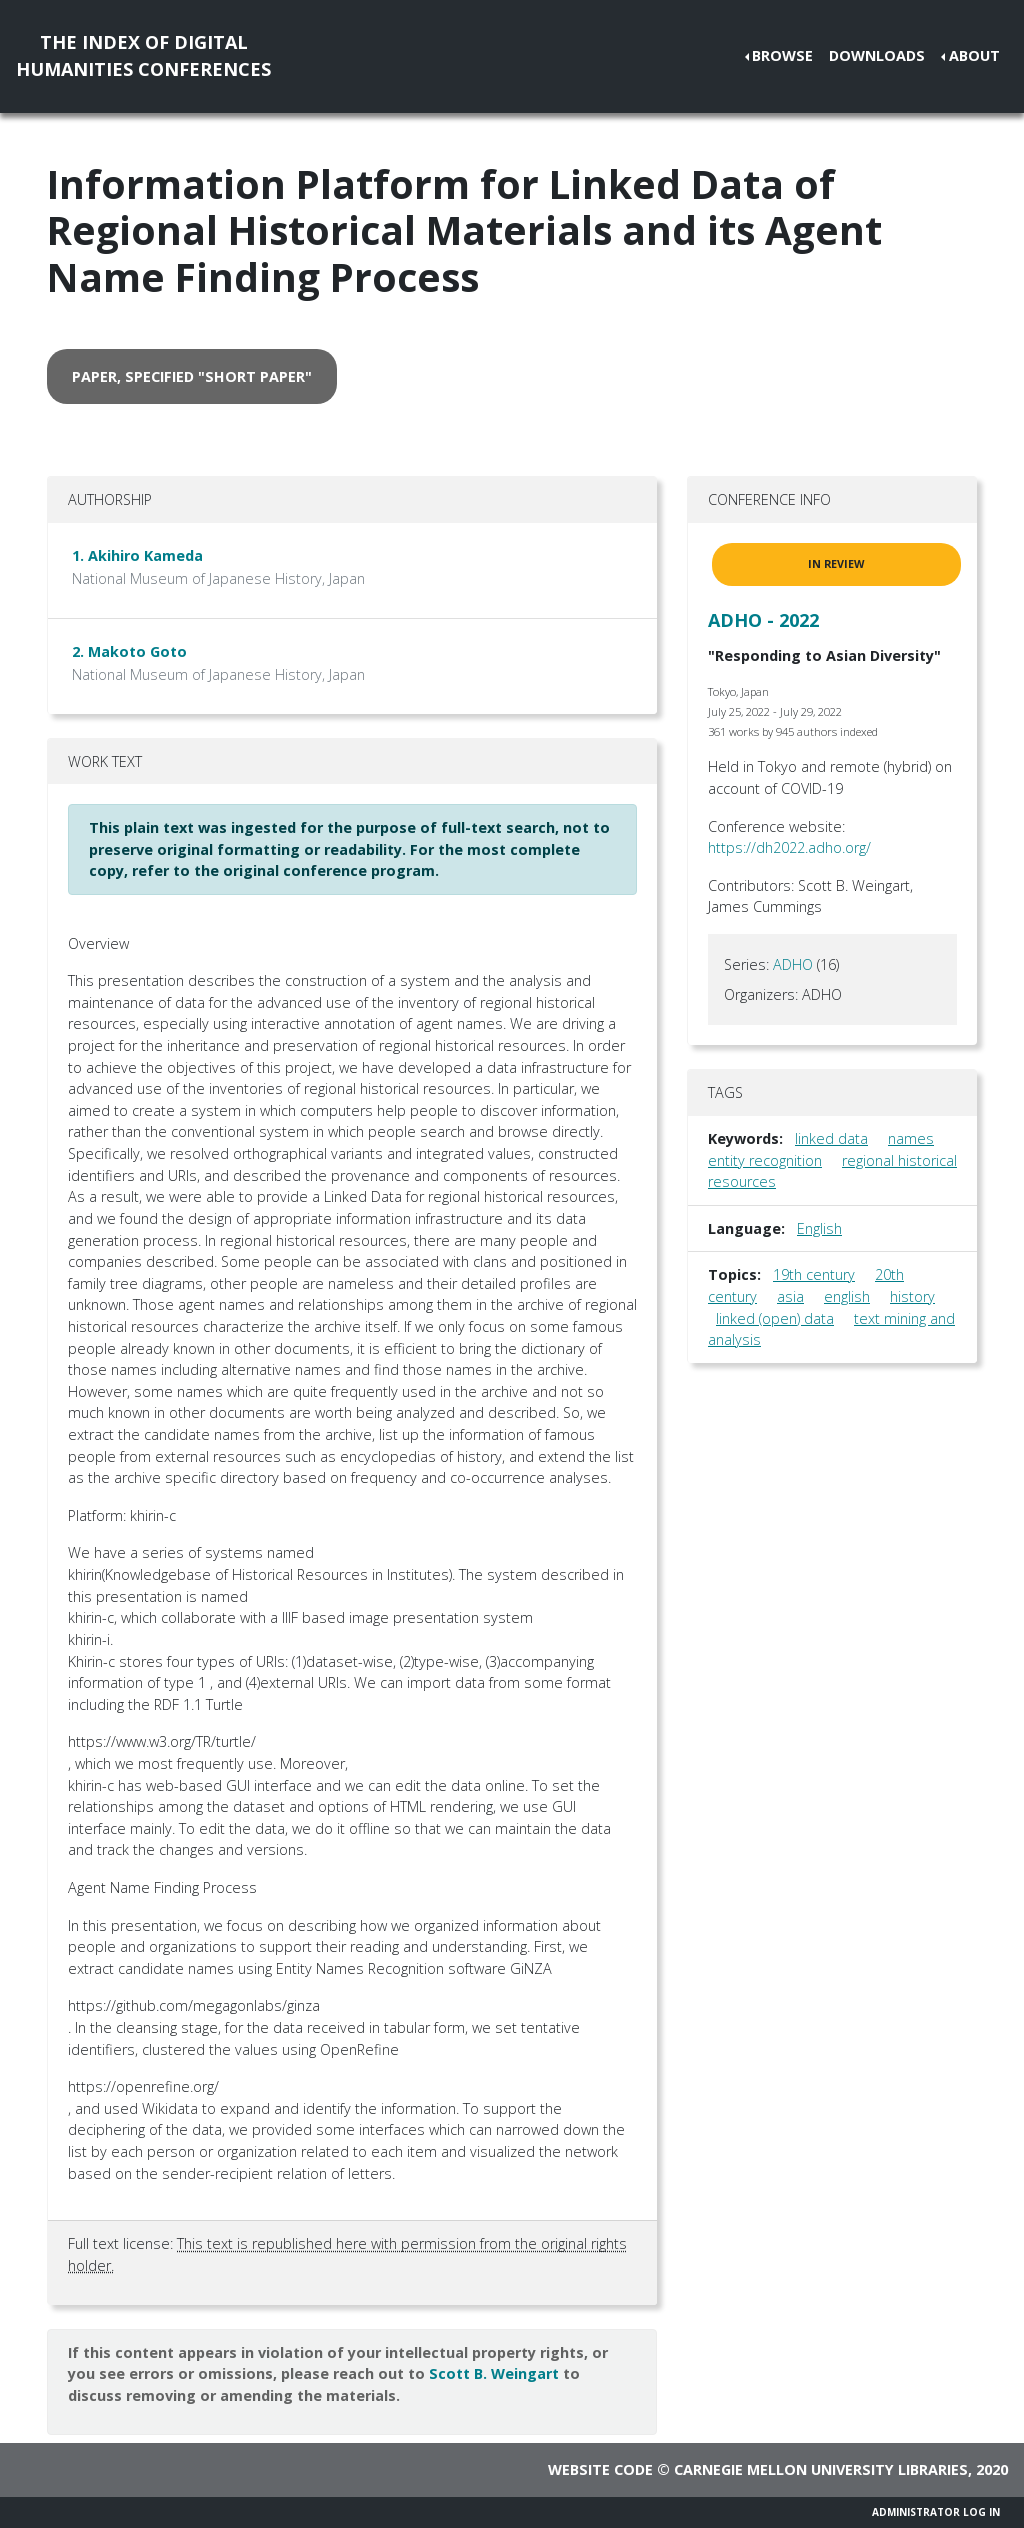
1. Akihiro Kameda (137, 555)
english (847, 1296)
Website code (600, 2469)
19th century (814, 1274)
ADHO (793, 964)
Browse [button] (782, 55)
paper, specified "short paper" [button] (192, 376)
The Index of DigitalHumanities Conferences (143, 55)
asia (790, 1296)
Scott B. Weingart (494, 2373)
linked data (831, 1138)
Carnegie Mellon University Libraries (821, 2469)
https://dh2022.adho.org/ (789, 847)
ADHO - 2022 (763, 620)
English (819, 1228)
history (912, 1296)
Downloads (877, 55)
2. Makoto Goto (129, 651)
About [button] (974, 55)
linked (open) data (775, 1318)
